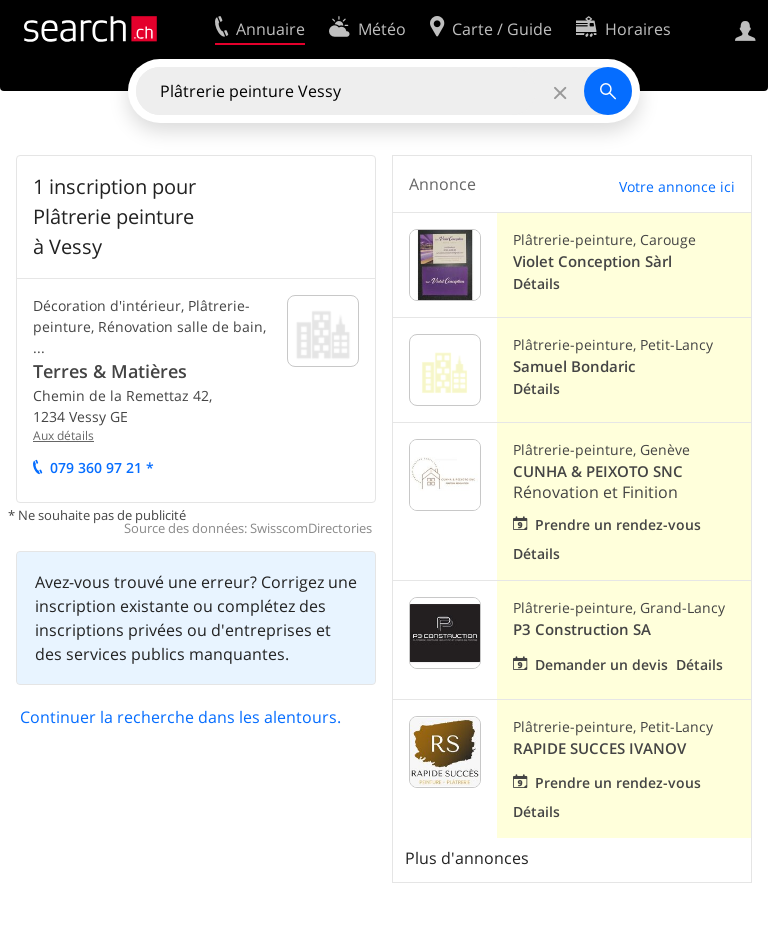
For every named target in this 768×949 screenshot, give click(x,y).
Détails (536, 283)
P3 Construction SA (582, 629)
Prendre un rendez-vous (618, 524)
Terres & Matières (110, 371)
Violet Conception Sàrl (592, 261)
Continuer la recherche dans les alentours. (180, 717)
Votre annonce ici (677, 186)
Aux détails (63, 435)
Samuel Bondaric (574, 366)
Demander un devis (601, 664)
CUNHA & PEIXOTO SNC (598, 471)
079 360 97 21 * (102, 467)
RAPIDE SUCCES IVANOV (599, 748)
